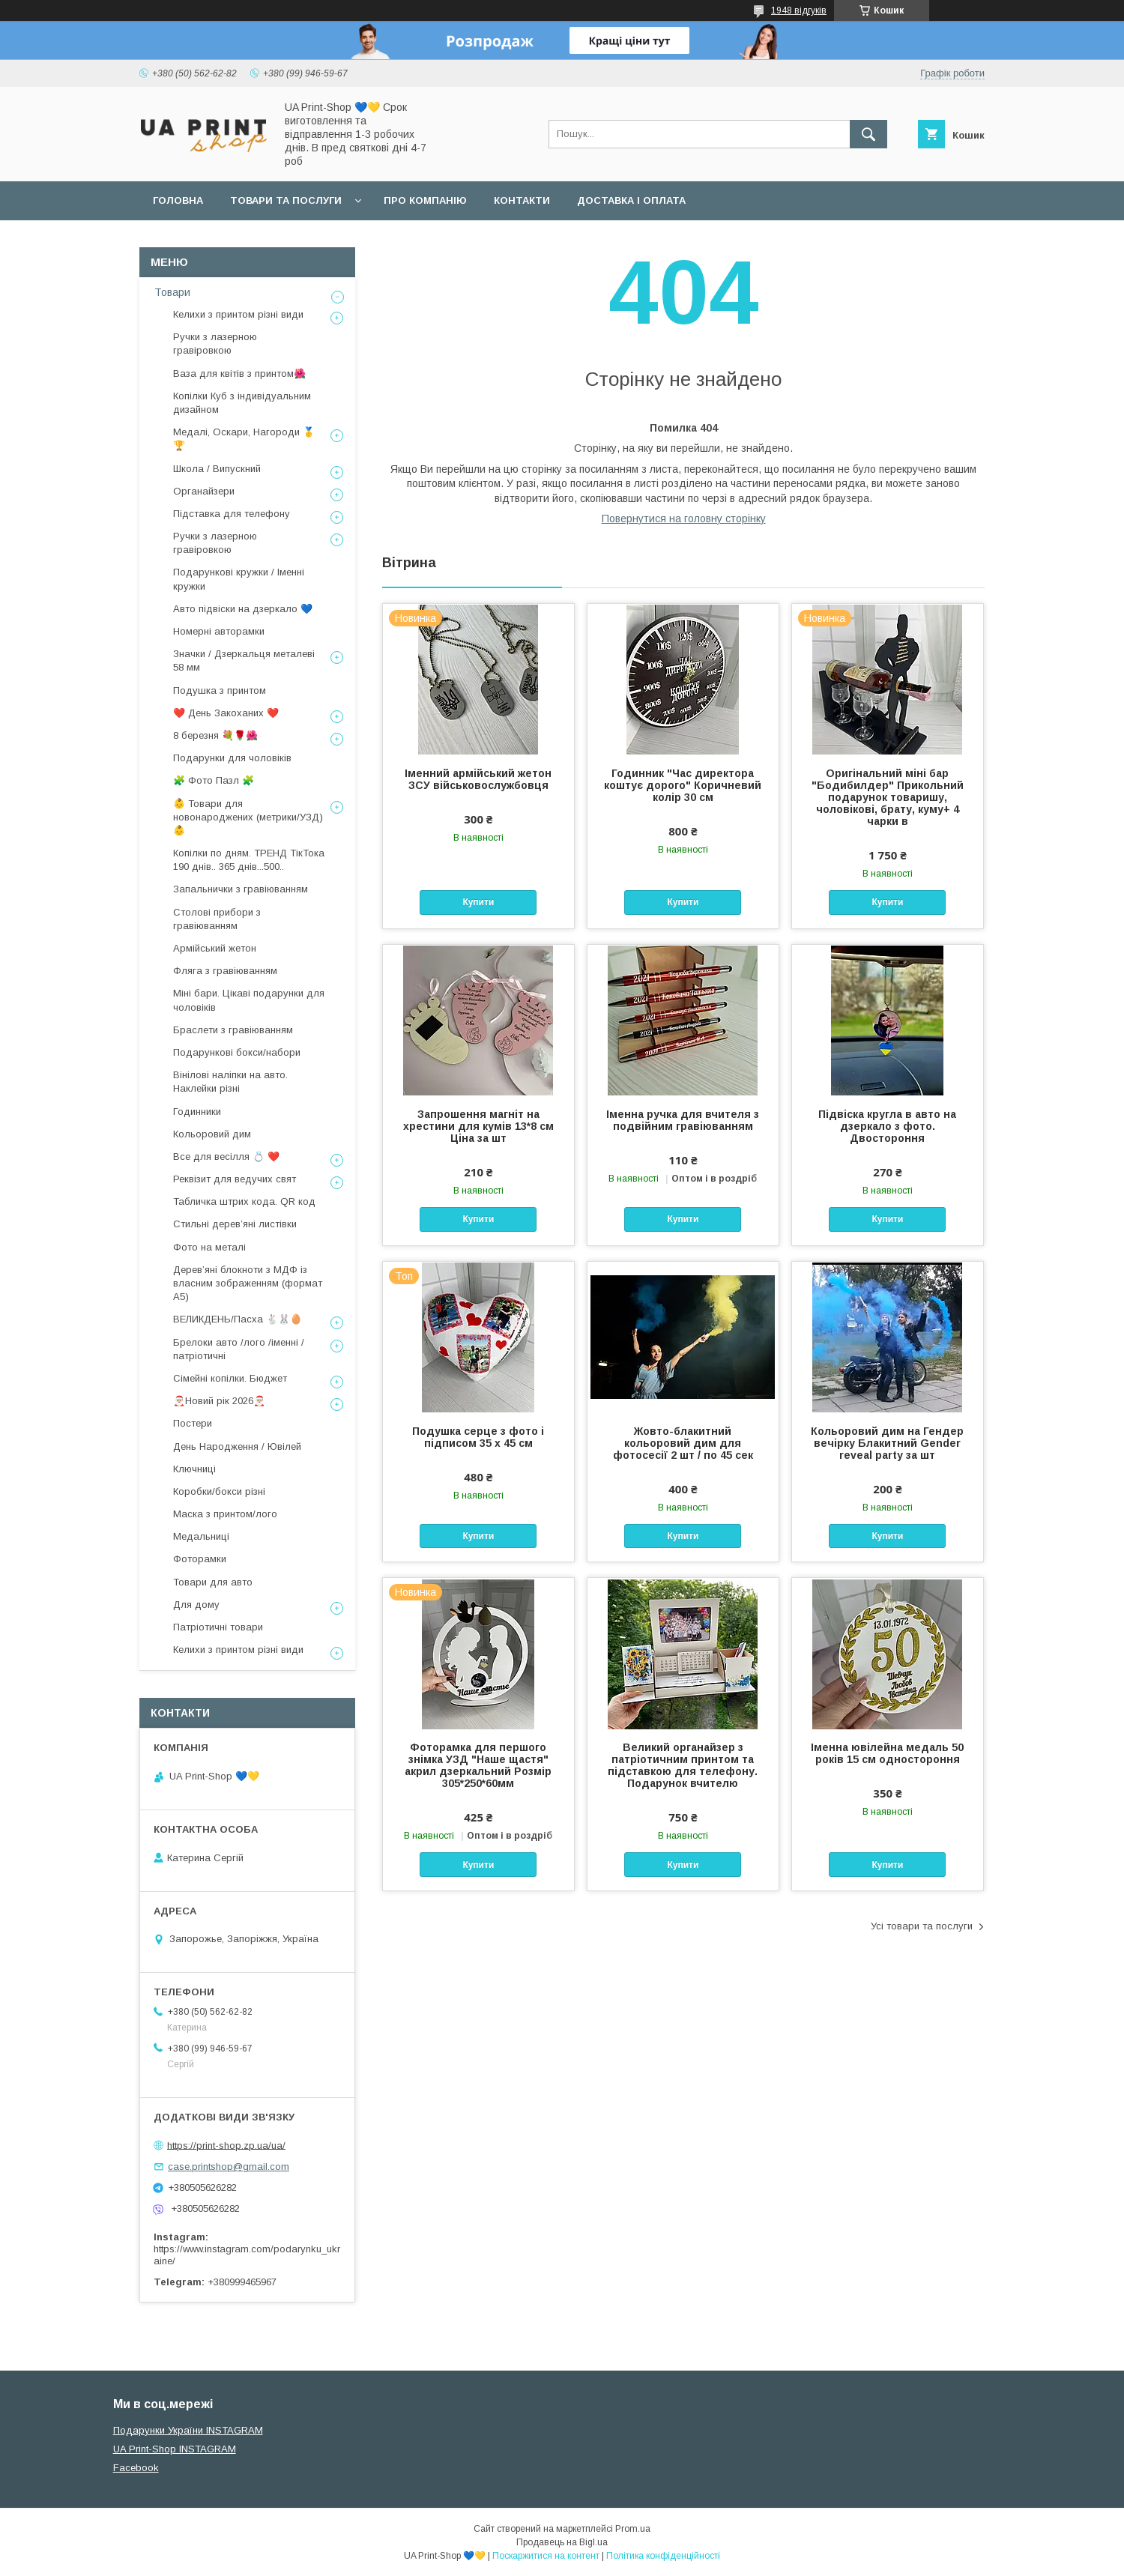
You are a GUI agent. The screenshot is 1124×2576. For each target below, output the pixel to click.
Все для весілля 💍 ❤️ (226, 1156)
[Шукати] (868, 134)
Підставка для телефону (231, 513)
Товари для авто (213, 1582)
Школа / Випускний (217, 468)
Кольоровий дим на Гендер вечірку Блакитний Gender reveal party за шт (887, 1443)
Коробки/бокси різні (219, 1491)
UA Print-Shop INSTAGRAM (174, 2449)
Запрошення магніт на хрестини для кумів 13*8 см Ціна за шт (478, 1126)
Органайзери (204, 491)
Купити (478, 902)
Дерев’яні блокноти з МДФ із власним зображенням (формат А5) (247, 1283)
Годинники (197, 1111)
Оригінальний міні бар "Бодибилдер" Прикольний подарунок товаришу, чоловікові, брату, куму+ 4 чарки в (888, 797)
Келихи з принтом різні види (238, 314)
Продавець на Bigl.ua (562, 2542)
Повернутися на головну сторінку (684, 518)
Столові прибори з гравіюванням (217, 919)
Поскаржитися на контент (545, 2556)
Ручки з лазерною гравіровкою (215, 343)
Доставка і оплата (631, 200)
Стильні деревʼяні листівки (235, 1224)
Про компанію (425, 200)
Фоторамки (199, 1558)
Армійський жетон (214, 948)
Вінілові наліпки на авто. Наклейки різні (230, 1081)
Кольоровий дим (212, 1134)
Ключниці (194, 1469)
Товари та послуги (286, 200)
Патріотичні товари (218, 1627)
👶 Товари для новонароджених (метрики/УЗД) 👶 (248, 817)
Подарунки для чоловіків (232, 758)
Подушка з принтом (219, 690)
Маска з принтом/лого (225, 1514)
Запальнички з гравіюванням (240, 889)
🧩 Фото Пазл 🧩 (213, 780)
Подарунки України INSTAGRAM (188, 2430)
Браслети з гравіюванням (233, 1029)
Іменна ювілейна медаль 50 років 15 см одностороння (887, 1753)
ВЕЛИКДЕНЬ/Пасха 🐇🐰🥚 (237, 1319)
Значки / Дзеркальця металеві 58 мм (244, 660)
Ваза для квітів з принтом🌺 (239, 373)
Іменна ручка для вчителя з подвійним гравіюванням (682, 1120)
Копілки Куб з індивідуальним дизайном (242, 402)
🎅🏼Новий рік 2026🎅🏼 (219, 1400)
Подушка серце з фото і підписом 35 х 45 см (478, 1437)
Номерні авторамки (219, 631)
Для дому (196, 1604)
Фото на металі (209, 1247)
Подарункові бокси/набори (236, 1052)
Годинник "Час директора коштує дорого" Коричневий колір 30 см (682, 785)
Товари (172, 292)
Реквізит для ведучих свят (234, 1179)
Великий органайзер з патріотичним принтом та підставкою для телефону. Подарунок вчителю (683, 1765)
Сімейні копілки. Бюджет (230, 1378)
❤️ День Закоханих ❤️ (226, 713)
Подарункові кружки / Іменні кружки (238, 578)
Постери (192, 1423)
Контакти (522, 200)
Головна (178, 200)
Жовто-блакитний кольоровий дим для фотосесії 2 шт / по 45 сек (683, 1443)
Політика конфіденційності (663, 2556)
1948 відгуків (799, 10)
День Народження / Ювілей (237, 1446)
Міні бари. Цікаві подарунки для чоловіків (248, 1000)
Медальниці (201, 1536)
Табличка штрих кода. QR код (244, 1201)
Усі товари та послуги (922, 1926)
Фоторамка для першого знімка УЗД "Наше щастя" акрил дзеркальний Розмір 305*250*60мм (478, 1765)
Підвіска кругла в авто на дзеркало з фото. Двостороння (887, 1126)
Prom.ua (632, 2529)
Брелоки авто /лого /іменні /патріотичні (238, 1349)
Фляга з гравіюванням (225, 970)
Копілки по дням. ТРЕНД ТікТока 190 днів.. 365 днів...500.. (248, 859)
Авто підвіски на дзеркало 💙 (242, 608)
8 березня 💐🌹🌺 (215, 735)
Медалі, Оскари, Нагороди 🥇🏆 (244, 438)
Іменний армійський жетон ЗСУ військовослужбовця (478, 779)
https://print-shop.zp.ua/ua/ (226, 2144)
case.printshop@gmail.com (228, 2166)
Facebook (136, 2467)
